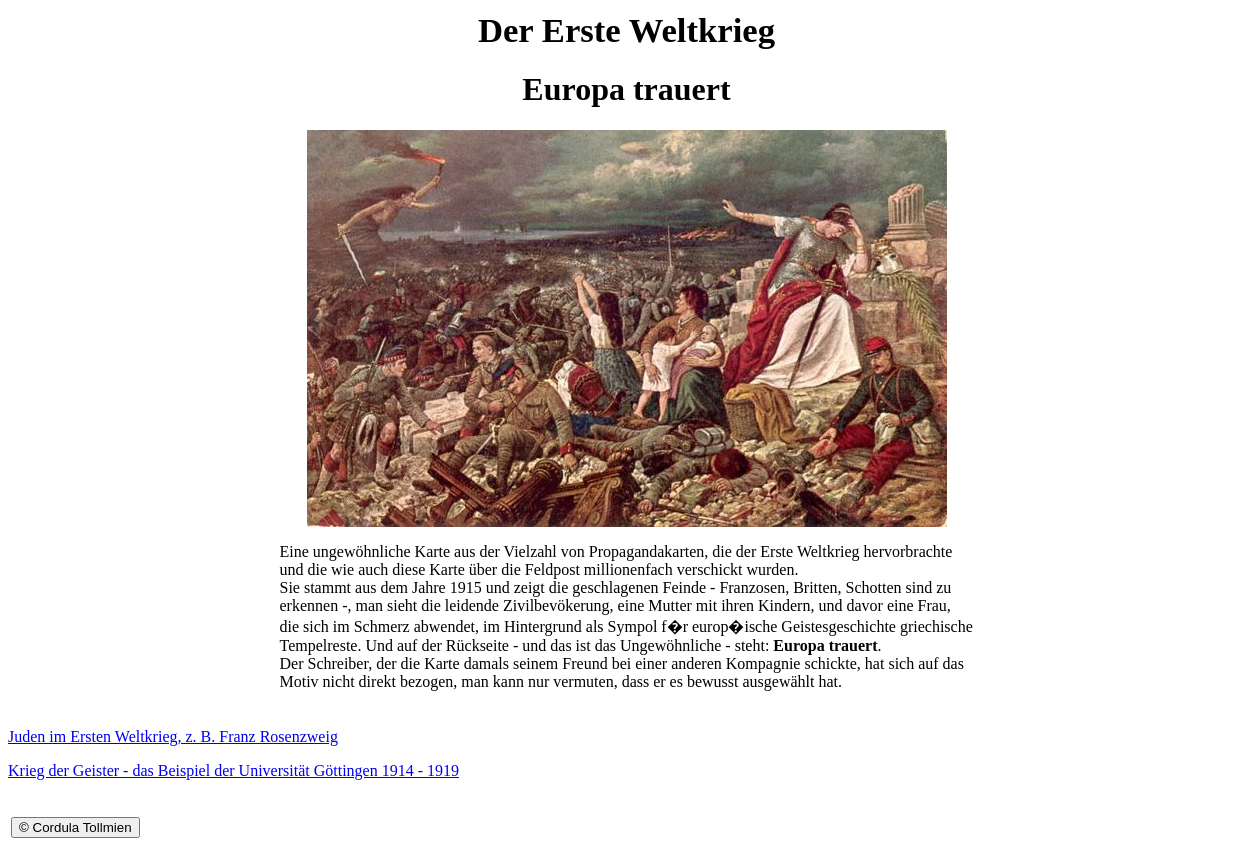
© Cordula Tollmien (75, 827)
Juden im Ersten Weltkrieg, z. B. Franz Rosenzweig (173, 736)
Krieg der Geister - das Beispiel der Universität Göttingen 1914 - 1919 (233, 770)
